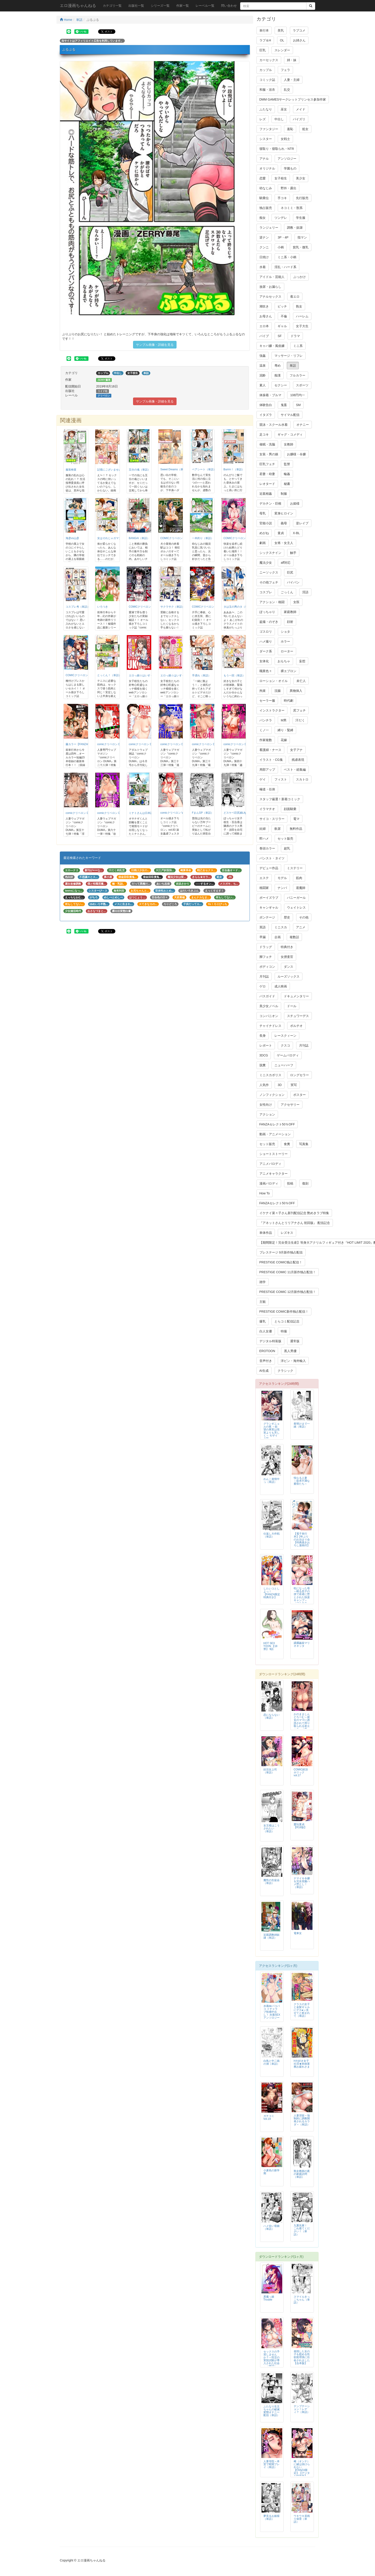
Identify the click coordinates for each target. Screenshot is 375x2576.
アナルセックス (270, 296)
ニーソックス (268, 572)
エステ (264, 878)
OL (282, 40)
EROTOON (267, 1351)
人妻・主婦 (292, 80)
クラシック (285, 1370)
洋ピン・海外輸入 (293, 1361)
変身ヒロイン (283, 513)
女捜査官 (287, 957)
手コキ (282, 198)
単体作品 (265, 1232)
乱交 (287, 89)
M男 (284, 720)
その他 (303, 917)
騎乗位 (264, 198)
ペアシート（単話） (204, 469)
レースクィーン (285, 1035)
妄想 (302, 661)
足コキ (264, 434)
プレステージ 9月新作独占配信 (281, 1252)
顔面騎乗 (290, 809)
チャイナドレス (270, 1026)
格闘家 (264, 888)
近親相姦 (265, 493)
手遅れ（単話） (201, 675)
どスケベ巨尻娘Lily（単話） (240, 812)
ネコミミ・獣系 (292, 208)
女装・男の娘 (268, 454)
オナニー (302, 424)
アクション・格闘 (271, 602)
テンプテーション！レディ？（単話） (302, 2409)
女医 (296, 602)
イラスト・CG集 (271, 759)
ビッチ (282, 306)
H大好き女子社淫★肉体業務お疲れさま (302, 2063)
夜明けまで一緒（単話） (302, 1425)
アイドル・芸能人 (271, 277)
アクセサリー (290, 1104)
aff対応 (285, 562)
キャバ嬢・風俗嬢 (271, 346)
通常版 (295, 1341)
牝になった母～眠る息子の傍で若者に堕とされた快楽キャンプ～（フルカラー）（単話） (302, 1597)
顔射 (290, 622)
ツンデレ (280, 217)
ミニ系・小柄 (287, 257)
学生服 (300, 217)
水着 (262, 267)
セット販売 (285, 838)
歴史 (287, 917)
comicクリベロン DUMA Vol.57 (84, 813)
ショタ (285, 631)
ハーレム (302, 316)
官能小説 (265, 523)
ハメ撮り (265, 641)
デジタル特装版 (270, 1341)
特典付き (287, 947)
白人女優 (265, 1331)
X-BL (296, 533)
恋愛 (262, 178)
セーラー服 (267, 700)
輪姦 (287, 474)
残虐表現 (298, 759)
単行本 (264, 30)
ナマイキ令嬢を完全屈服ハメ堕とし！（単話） (302, 1883)
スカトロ (302, 779)
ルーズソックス (289, 976)
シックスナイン (270, 553)
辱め (277, 365)
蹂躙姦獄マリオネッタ (302, 1644)
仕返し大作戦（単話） (271, 1535)
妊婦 (262, 828)
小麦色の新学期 (271, 2172)
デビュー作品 (268, 868)
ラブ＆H (265, 40)
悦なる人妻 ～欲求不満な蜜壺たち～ (302, 1480)
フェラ (285, 70)
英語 (262, 927)
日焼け (264, 257)
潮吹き (264, 306)
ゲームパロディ (288, 1055)
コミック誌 (267, 80)
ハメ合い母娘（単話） (271, 2227)
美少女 (300, 178)
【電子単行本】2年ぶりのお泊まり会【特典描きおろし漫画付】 (302, 1539)
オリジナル (267, 168)
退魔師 (300, 888)
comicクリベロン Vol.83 (174, 812)
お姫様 (295, 503)
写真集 (303, 1144)
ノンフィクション (271, 1095)
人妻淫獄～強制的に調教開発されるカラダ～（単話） (302, 2120)
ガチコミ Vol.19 (268, 2117)
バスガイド (267, 996)
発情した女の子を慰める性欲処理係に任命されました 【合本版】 (302, 2357)
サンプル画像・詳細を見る (155, 344)
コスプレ (265, 592)
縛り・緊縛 (285, 730)
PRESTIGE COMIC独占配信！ (280, 1262)
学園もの (290, 168)
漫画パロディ (268, 1183)
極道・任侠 (267, 789)
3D (280, 1085)
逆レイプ (302, 523)
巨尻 (290, 572)
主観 (262, 1301)
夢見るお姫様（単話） (271, 2517)
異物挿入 (296, 690)
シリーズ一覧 (160, 5)
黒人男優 (290, 1351)
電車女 (298, 1933)
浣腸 (277, 690)
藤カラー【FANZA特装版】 (82, 744)
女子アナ (296, 750)
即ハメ (264, 838)
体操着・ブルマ (270, 395)
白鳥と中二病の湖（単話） (271, 2062)
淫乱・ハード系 (285, 267)
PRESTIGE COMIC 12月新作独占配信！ (287, 1292)
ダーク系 (265, 651)
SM (298, 405)
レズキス (287, 1232)
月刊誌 (264, 976)
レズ (262, 119)
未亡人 (301, 681)
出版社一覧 (136, 5)
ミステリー (295, 868)
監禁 (287, 464)
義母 (284, 523)
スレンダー (282, 50)
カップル (265, 70)
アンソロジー (287, 158)
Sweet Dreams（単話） (174, 469)
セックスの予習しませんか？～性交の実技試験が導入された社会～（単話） (271, 2359)
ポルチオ (296, 1026)
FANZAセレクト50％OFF (277, 1124)
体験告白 (265, 405)
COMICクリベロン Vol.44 (144, 606)
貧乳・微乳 (300, 247)
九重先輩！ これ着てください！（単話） (302, 2230)
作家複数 (265, 740)
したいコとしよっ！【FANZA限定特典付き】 (271, 1593)
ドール (291, 1006)
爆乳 (262, 1321)
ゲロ (262, 986)
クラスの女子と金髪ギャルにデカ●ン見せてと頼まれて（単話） (302, 2010)
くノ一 (264, 730)
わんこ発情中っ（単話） (271, 1480)
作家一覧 (182, 5)
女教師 (288, 444)
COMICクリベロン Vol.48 (175, 538)
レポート (265, 1045)
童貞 (281, 533)
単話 (79, 20)
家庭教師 (290, 612)
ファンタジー (268, 129)
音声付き (265, 1361)
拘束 (262, 690)
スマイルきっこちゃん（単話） (302, 2299)
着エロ (295, 296)
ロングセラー (299, 1075)
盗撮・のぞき (268, 622)
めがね (264, 533)
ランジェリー (268, 227)
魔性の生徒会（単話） (271, 1882)
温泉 (262, 365)
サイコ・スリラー (271, 819)
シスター (265, 139)
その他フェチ (268, 582)
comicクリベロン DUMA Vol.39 (210, 744)
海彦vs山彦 (72, 538)
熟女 (299, 306)
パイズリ (299, 119)
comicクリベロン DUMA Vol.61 (115, 813)
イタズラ (265, 415)
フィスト (280, 779)
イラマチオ (267, 809)
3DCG (263, 1055)
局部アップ (267, 769)
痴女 (262, 217)
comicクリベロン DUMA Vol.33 (178, 744)
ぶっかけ (299, 277)
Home (66, 20)
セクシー (280, 385)
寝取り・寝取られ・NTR (276, 149)
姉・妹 (291, 60)
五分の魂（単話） (139, 469)
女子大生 (302, 326)
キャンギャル (268, 907)
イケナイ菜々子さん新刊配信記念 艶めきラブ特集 (294, 1213)
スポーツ (302, 385)
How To (264, 1193)
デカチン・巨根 (270, 503)
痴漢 (277, 375)
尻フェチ (299, 710)
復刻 (305, 1183)
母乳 (262, 513)
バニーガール (296, 897)
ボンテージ (267, 917)
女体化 (264, 661)
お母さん (265, 316)
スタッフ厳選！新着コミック (279, 799)
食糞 (287, 1144)
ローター (287, 651)
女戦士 (285, 139)
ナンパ (282, 888)
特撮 (284, 1331)
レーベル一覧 (205, 5)
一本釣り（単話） (202, 538)
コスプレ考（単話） (78, 606)
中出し (279, 119)
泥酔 (262, 375)
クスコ (285, 1045)
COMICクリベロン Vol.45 (239, 538)
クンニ (264, 247)
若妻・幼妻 (267, 474)
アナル (264, 158)
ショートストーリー (273, 1154)
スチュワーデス (298, 1016)
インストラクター (271, 710)
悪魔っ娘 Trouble (268, 2298)
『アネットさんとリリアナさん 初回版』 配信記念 (294, 1223)
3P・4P (283, 237)
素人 (262, 385)
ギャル (282, 326)
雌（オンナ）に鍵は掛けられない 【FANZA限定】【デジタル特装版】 (302, 2468)
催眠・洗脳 (267, 444)
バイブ (264, 336)
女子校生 (280, 178)
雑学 (262, 1282)
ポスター (299, 1095)
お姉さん (299, 40)
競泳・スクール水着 (273, 424)
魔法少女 (265, 562)
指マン (302, 237)
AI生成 (264, 1370)
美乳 (281, 30)
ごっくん (287, 592)
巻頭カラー (267, 848)
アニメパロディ (270, 1163)
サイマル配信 (290, 415)
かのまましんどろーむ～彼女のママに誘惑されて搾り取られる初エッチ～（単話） (302, 1723)
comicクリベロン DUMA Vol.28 (115, 744)
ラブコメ (299, 30)
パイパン (293, 582)
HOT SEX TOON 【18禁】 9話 (270, 1646)
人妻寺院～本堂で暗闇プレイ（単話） (271, 2464)
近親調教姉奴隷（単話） (271, 1936)
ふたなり (265, 109)
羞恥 (290, 129)
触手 (293, 553)
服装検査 (71, 469)
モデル (282, 878)
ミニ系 (298, 346)
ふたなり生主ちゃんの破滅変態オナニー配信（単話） (271, 2411)
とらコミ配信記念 (287, 1321)
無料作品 (296, 828)
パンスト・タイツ (271, 858)
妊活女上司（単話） (270, 1771)
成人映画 (280, 986)
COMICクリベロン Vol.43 (207, 606)
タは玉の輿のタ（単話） (238, 606)
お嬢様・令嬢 (296, 454)
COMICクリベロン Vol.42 (81, 675)
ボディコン (267, 966)
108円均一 (297, 395)
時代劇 (288, 700)
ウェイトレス (296, 907)
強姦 (262, 355)
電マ (296, 819)
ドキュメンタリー (296, 996)
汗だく (300, 720)
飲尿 (277, 828)
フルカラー (297, 375)
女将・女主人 (283, 543)
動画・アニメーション (275, 1134)
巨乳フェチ (267, 464)
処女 (305, 129)
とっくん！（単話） (109, 675)
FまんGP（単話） (202, 812)
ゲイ (262, 779)
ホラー (285, 641)
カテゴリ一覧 (112, 5)
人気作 (264, 1085)
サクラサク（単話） (172, 606)
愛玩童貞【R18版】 (300, 1826)
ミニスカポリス (270, 1075)
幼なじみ (265, 188)
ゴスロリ (265, 631)
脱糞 (262, 1065)
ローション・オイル (273, 681)
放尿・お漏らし (270, 286)
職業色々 (265, 671)
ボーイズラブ (268, 897)
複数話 (294, 937)
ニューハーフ (283, 1065)
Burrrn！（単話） (234, 469)
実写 (294, 1085)
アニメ (300, 927)
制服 (284, 493)
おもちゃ (284, 661)
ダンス (288, 966)
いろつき (102, 606)
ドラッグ (265, 947)
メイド (300, 109)
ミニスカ (280, 927)
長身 (262, 1035)
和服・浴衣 (267, 89)
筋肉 (299, 878)
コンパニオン (268, 1016)
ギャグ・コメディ (290, 434)
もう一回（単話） (234, 675)
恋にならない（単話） (271, 1716)
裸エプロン (288, 671)
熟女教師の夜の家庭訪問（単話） (302, 2174)
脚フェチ (265, 957)
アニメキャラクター (273, 1173)
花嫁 (284, 740)
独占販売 (265, 208)
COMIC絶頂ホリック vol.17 (301, 1772)
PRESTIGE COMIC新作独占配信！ (283, 1311)
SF (280, 336)
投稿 (290, 1183)
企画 (277, 937)
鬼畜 (284, 405)
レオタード (267, 484)
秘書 (287, 484)
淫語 (305, 592)
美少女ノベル (268, 1006)
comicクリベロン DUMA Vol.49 (242, 744)
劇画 (262, 543)
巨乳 (262, 50)
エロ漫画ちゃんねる (78, 5)
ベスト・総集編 (295, 769)
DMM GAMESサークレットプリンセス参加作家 (292, 99)
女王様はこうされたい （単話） (271, 1828)
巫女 (284, 109)
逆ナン (264, 237)
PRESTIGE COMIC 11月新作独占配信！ (287, 1272)
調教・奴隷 (295, 227)
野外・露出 (288, 188)
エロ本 (264, 326)
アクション (267, 1114)
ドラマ (295, 336)
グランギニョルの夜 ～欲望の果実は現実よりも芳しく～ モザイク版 (271, 1431)
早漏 (262, 937)
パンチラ (265, 720)
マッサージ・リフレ (288, 355)
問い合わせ (229, 5)
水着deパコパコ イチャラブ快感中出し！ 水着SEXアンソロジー (271, 2011)
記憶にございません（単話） (114, 469)
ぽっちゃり (267, 612)
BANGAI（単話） (139, 538)
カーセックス (268, 60)
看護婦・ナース (270, 750)
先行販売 (302, 198)
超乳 (287, 848)
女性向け (265, 1104)
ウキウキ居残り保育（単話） (302, 2518)
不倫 (284, 316)
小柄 (281, 247)
